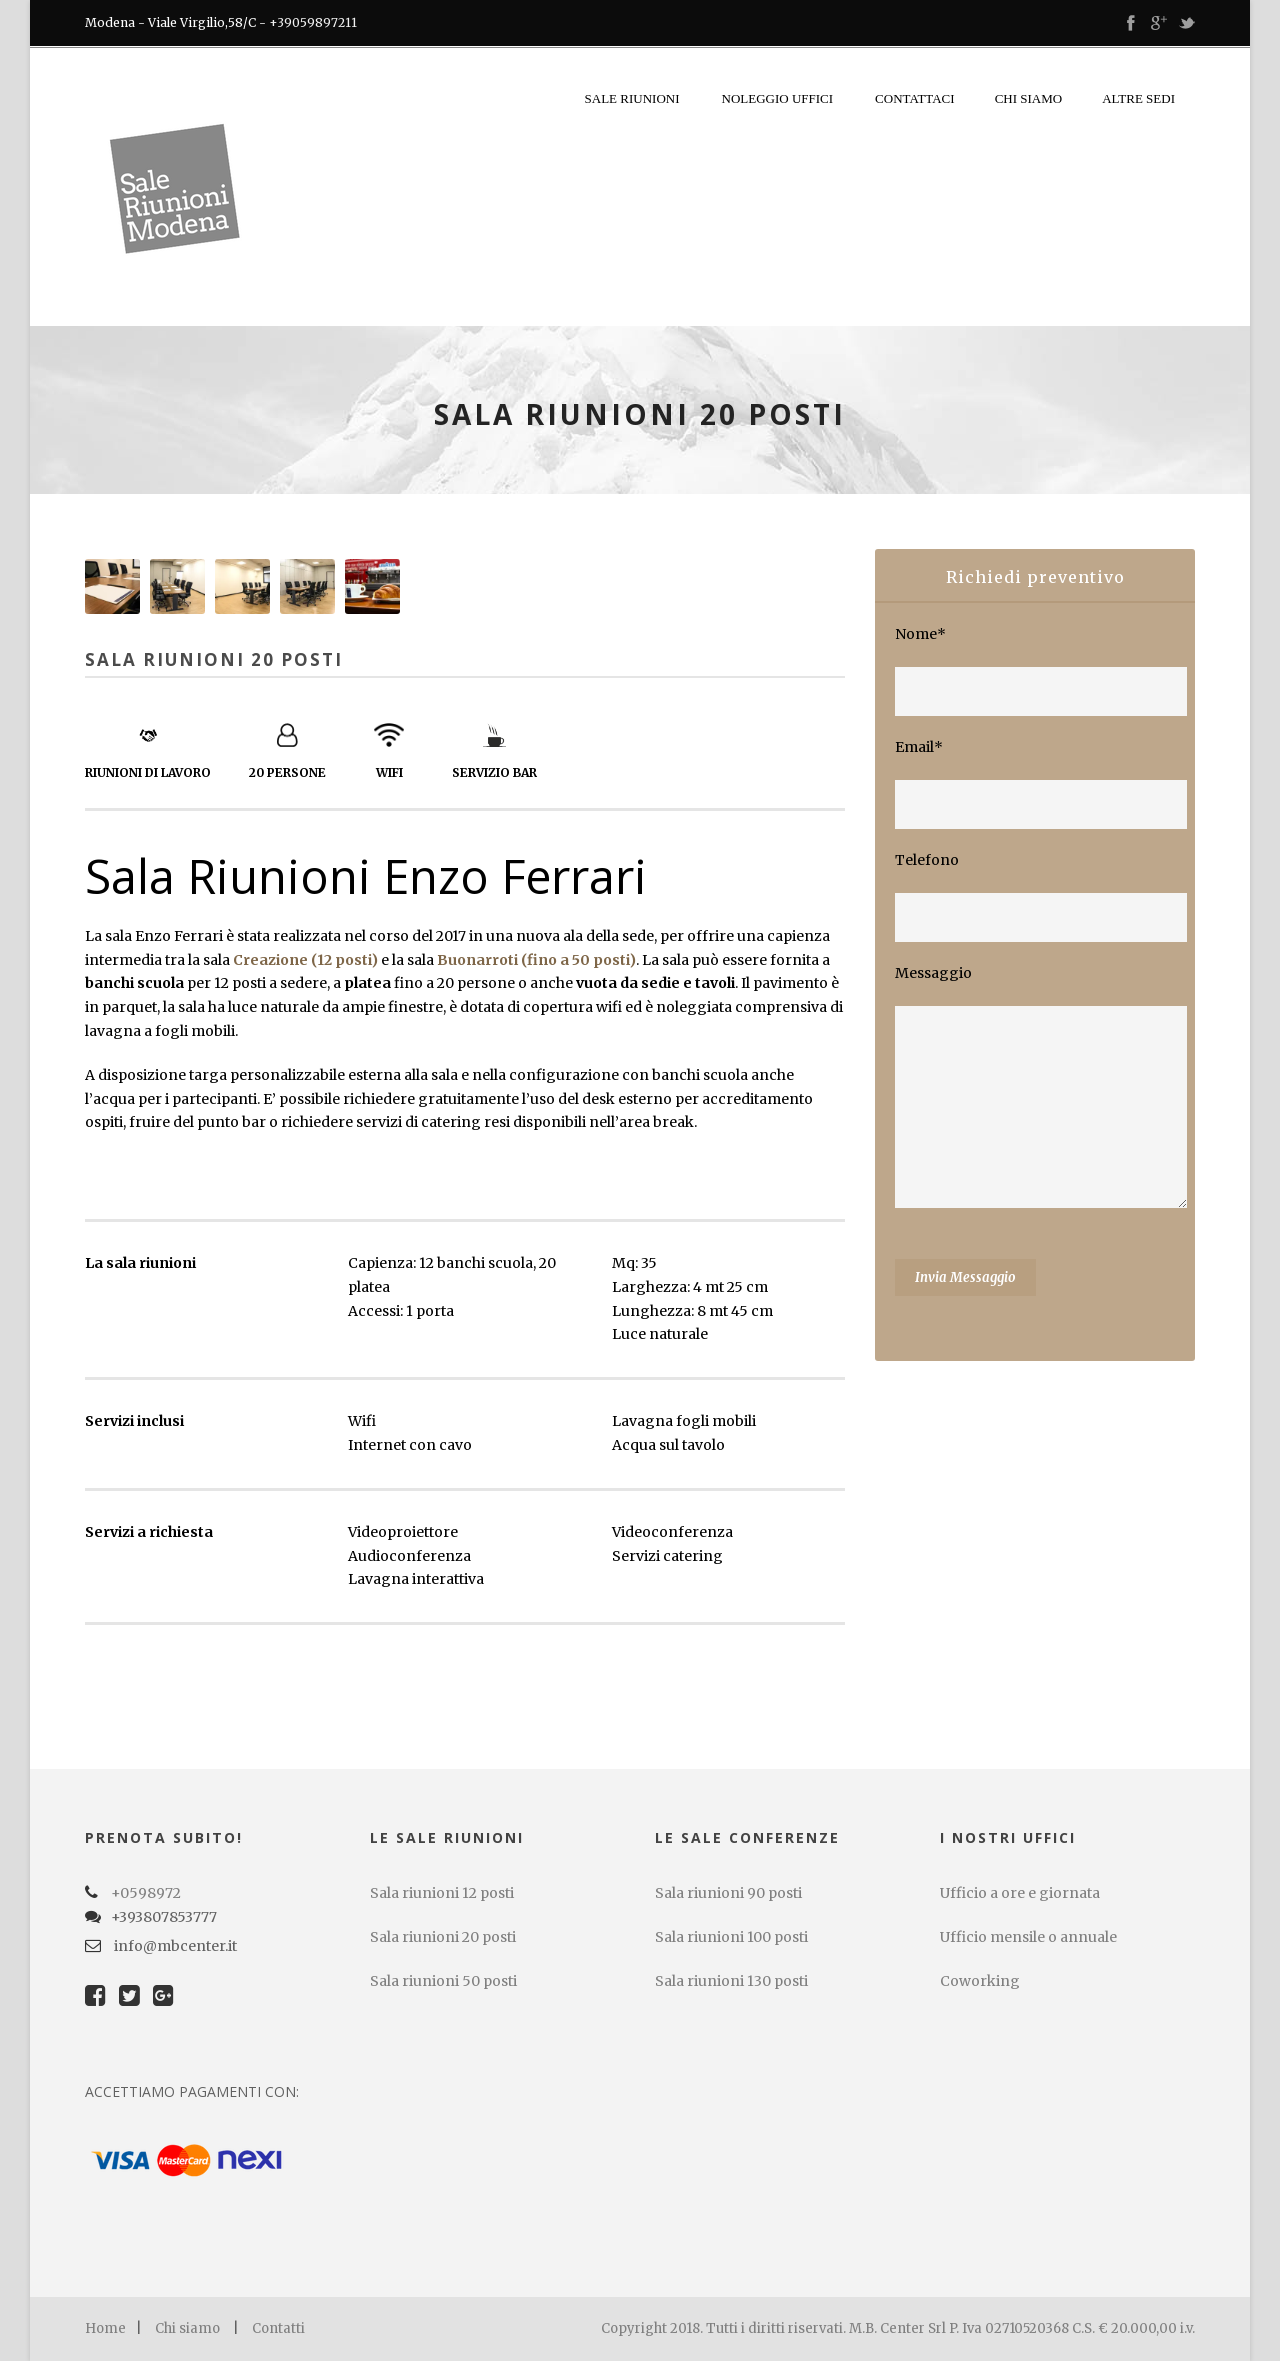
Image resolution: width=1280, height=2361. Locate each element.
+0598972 (146, 1893)
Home (105, 2328)
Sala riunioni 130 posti (731, 1981)
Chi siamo (1029, 98)
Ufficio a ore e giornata (1020, 1893)
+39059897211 (313, 22)
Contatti (278, 2328)
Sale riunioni (632, 98)
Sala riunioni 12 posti (442, 1893)
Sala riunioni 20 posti (443, 1937)
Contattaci (915, 98)
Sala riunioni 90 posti (728, 1893)
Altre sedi (1138, 98)
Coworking (980, 1981)
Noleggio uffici (778, 98)
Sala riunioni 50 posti (443, 1981)
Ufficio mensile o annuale (1028, 1937)
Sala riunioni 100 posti (731, 1937)
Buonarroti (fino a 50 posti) (536, 960)
